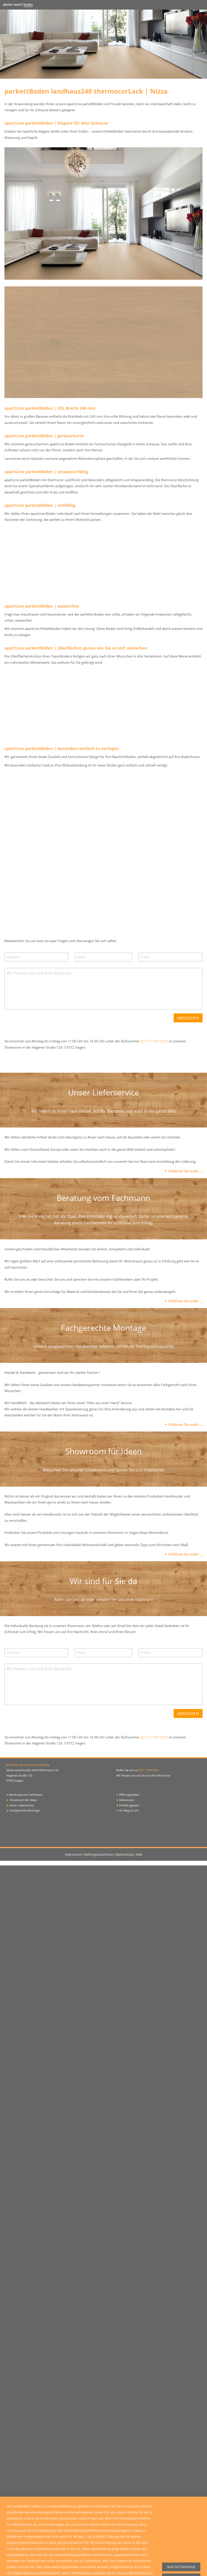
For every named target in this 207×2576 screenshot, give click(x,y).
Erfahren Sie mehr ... (186, 1171)
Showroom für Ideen (23, 1800)
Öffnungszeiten (129, 1795)
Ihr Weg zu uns (129, 1810)
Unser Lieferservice (21, 1805)
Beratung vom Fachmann (26, 1795)
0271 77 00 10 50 (154, 1041)
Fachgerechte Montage (24, 1810)
